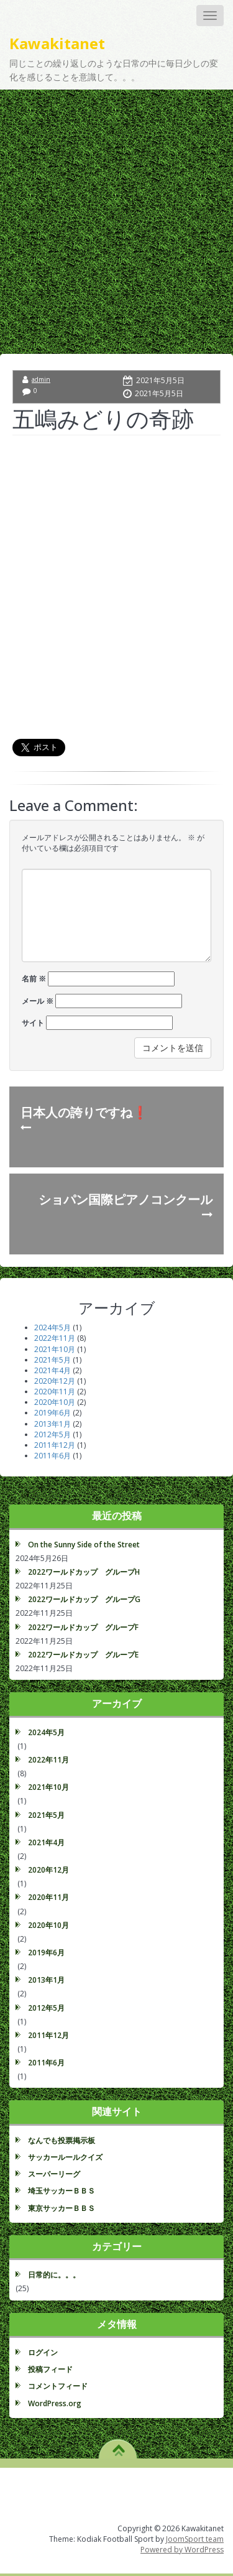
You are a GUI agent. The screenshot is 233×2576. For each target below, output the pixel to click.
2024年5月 (52, 1327)
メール (37, 1001)
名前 (34, 978)
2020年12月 (54, 1381)
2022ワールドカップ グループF (83, 1627)
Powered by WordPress (182, 2549)
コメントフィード (58, 2386)
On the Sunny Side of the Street (84, 1544)
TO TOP (118, 2446)
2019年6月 (52, 1412)
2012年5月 (52, 1434)
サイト (33, 1022)
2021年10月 (54, 1349)
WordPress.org (54, 2403)
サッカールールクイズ (65, 2157)
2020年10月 (54, 1402)
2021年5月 (52, 1360)
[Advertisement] (116, 212)
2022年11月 (54, 1338)
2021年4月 (52, 1370)
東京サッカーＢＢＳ (61, 2208)
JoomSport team (195, 2539)
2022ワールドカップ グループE (83, 1654)
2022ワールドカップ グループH (84, 1572)
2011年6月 (52, 1455)
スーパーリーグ (54, 2174)
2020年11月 (54, 1391)
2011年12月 (54, 1445)
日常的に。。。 (54, 2274)
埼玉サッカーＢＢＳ (61, 2190)
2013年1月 (52, 1424)
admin (41, 379)
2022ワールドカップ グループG (84, 1599)
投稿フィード (50, 2369)
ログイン (43, 2352)
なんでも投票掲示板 (61, 2140)
